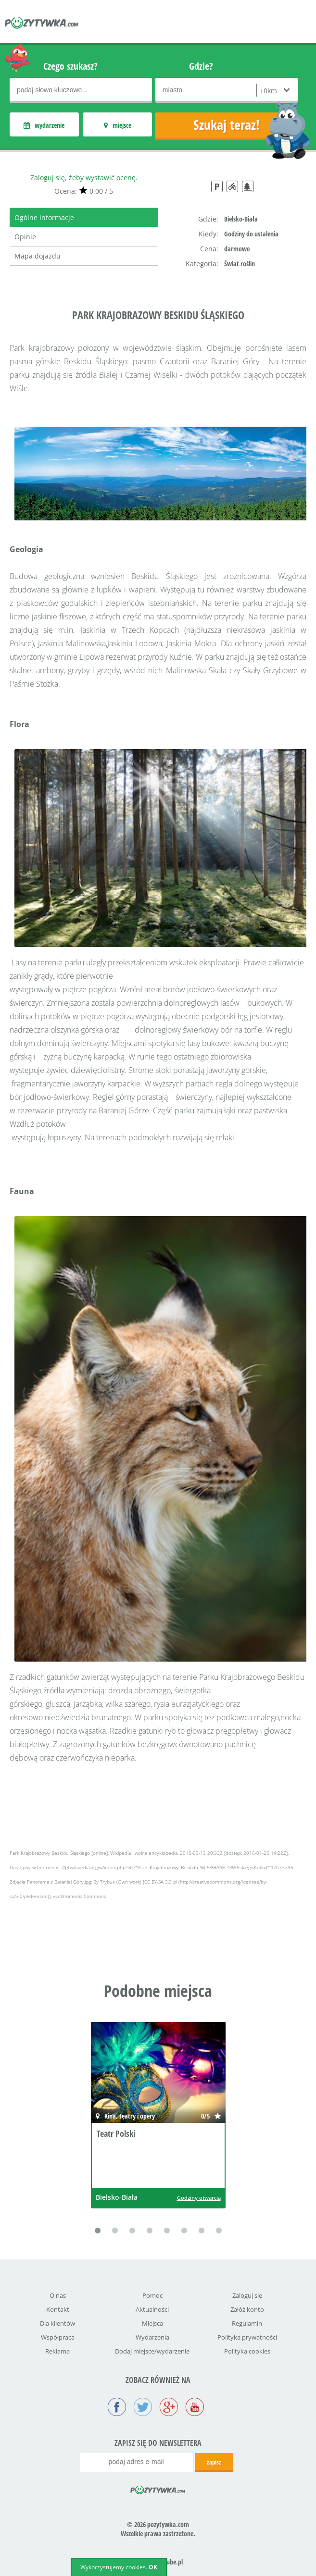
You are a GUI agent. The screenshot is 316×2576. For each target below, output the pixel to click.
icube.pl (173, 2561)
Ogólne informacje (44, 217)
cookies (136, 2567)
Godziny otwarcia (199, 2197)
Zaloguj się (247, 2295)
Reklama (57, 2351)
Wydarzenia (152, 2337)
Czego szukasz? (70, 66)
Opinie (25, 236)
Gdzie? (201, 66)
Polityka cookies (247, 2351)
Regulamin (247, 2323)
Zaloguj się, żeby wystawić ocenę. (84, 177)
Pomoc (152, 2295)
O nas (58, 2295)
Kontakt (57, 2309)
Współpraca (58, 2337)
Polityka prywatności (247, 2337)
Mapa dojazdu (37, 255)
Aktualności (152, 2309)
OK (153, 2567)
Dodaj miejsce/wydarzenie (152, 2351)
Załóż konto (247, 2309)
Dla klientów (57, 2323)
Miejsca (152, 2323)
